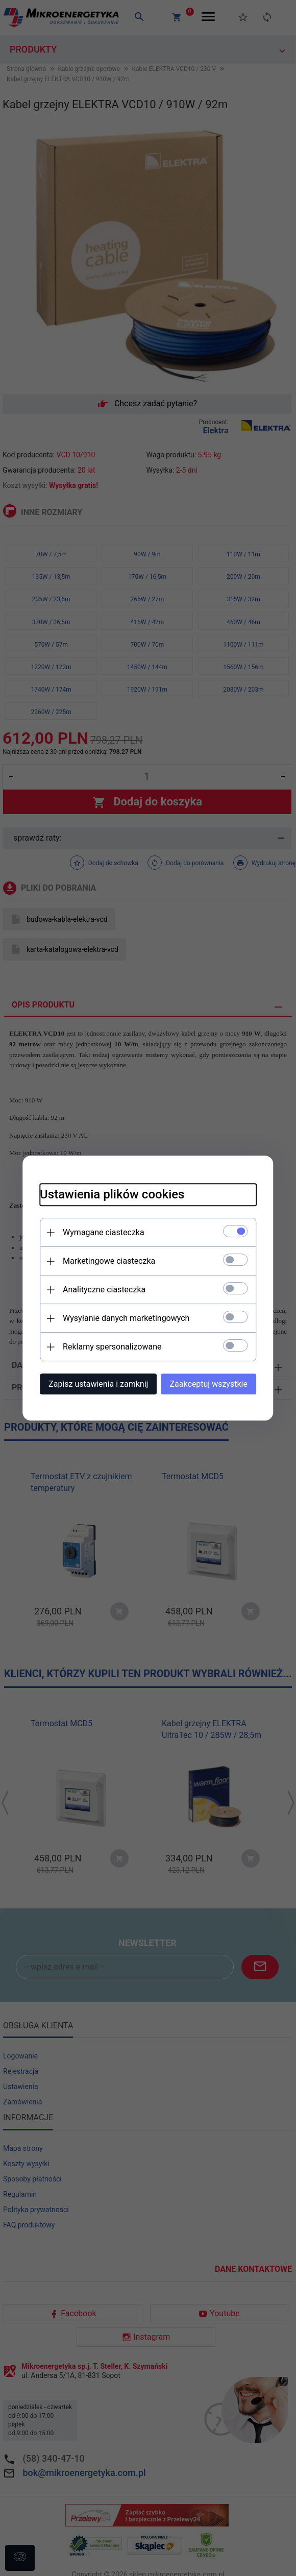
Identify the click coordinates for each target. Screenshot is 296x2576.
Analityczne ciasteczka (95, 1288)
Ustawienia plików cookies (103, 1193)
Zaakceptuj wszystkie (218, 1383)
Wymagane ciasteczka (94, 1231)
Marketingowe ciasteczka (100, 1260)
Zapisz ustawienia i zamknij (89, 1383)
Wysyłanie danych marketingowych (117, 1317)
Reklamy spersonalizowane (103, 1346)
